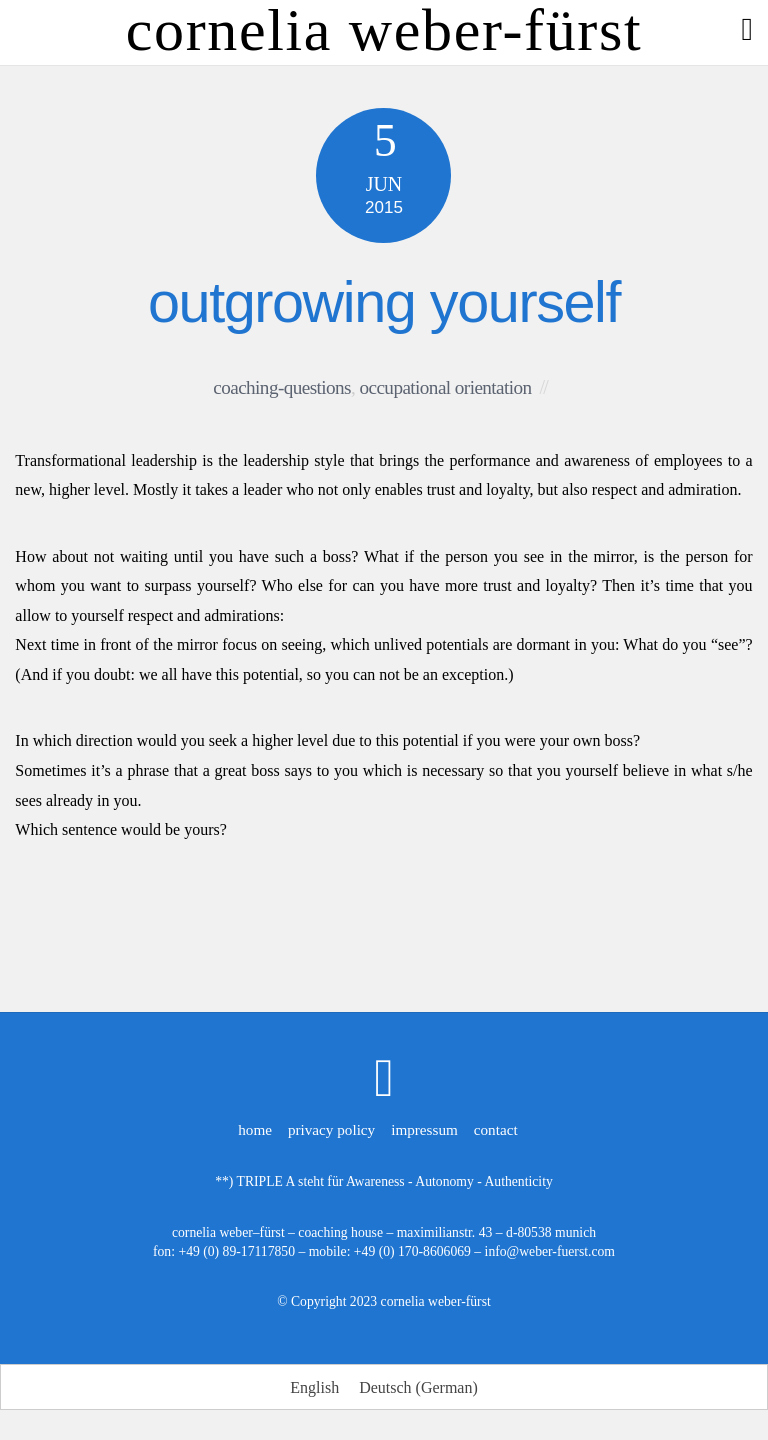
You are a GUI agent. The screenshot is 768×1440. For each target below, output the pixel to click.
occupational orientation (445, 387)
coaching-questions (282, 387)
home (255, 1129)
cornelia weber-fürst (436, 1301)
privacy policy (331, 1129)
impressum (424, 1129)
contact (496, 1129)
